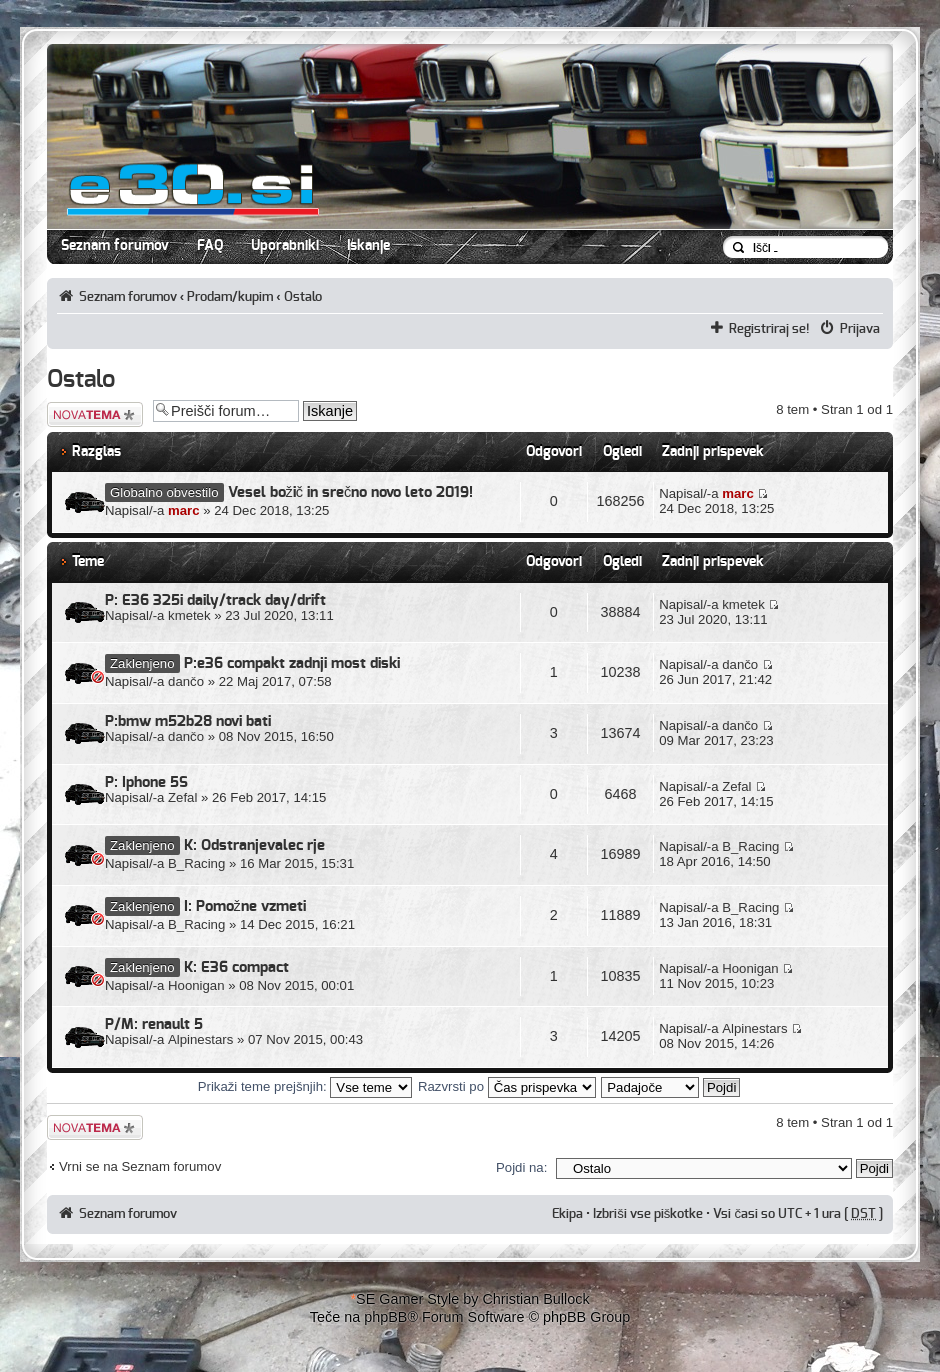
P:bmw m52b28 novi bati (188, 721)
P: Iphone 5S (146, 782)
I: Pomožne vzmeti (245, 906)
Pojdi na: (521, 1167)
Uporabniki (285, 246)
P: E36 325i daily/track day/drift (215, 600)
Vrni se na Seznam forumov (140, 1166)
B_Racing (196, 863)
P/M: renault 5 (154, 1024)
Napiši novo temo (95, 414)
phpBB (385, 1317)
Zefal (182, 797)
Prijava (860, 329)
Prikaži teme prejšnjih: (305, 1086)
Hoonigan (196, 985)
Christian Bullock (535, 1299)
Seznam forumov (115, 246)
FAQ (210, 246)
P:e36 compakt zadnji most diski (292, 663)
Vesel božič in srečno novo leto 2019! (351, 492)
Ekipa (567, 1214)
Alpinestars (200, 1039)
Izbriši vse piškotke (649, 1214)
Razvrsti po (507, 1086)
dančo (186, 681)
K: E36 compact (236, 967)
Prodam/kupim (230, 297)
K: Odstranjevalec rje (254, 845)
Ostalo (303, 297)
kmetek (189, 615)
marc (184, 510)
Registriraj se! (769, 329)
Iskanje (368, 246)
